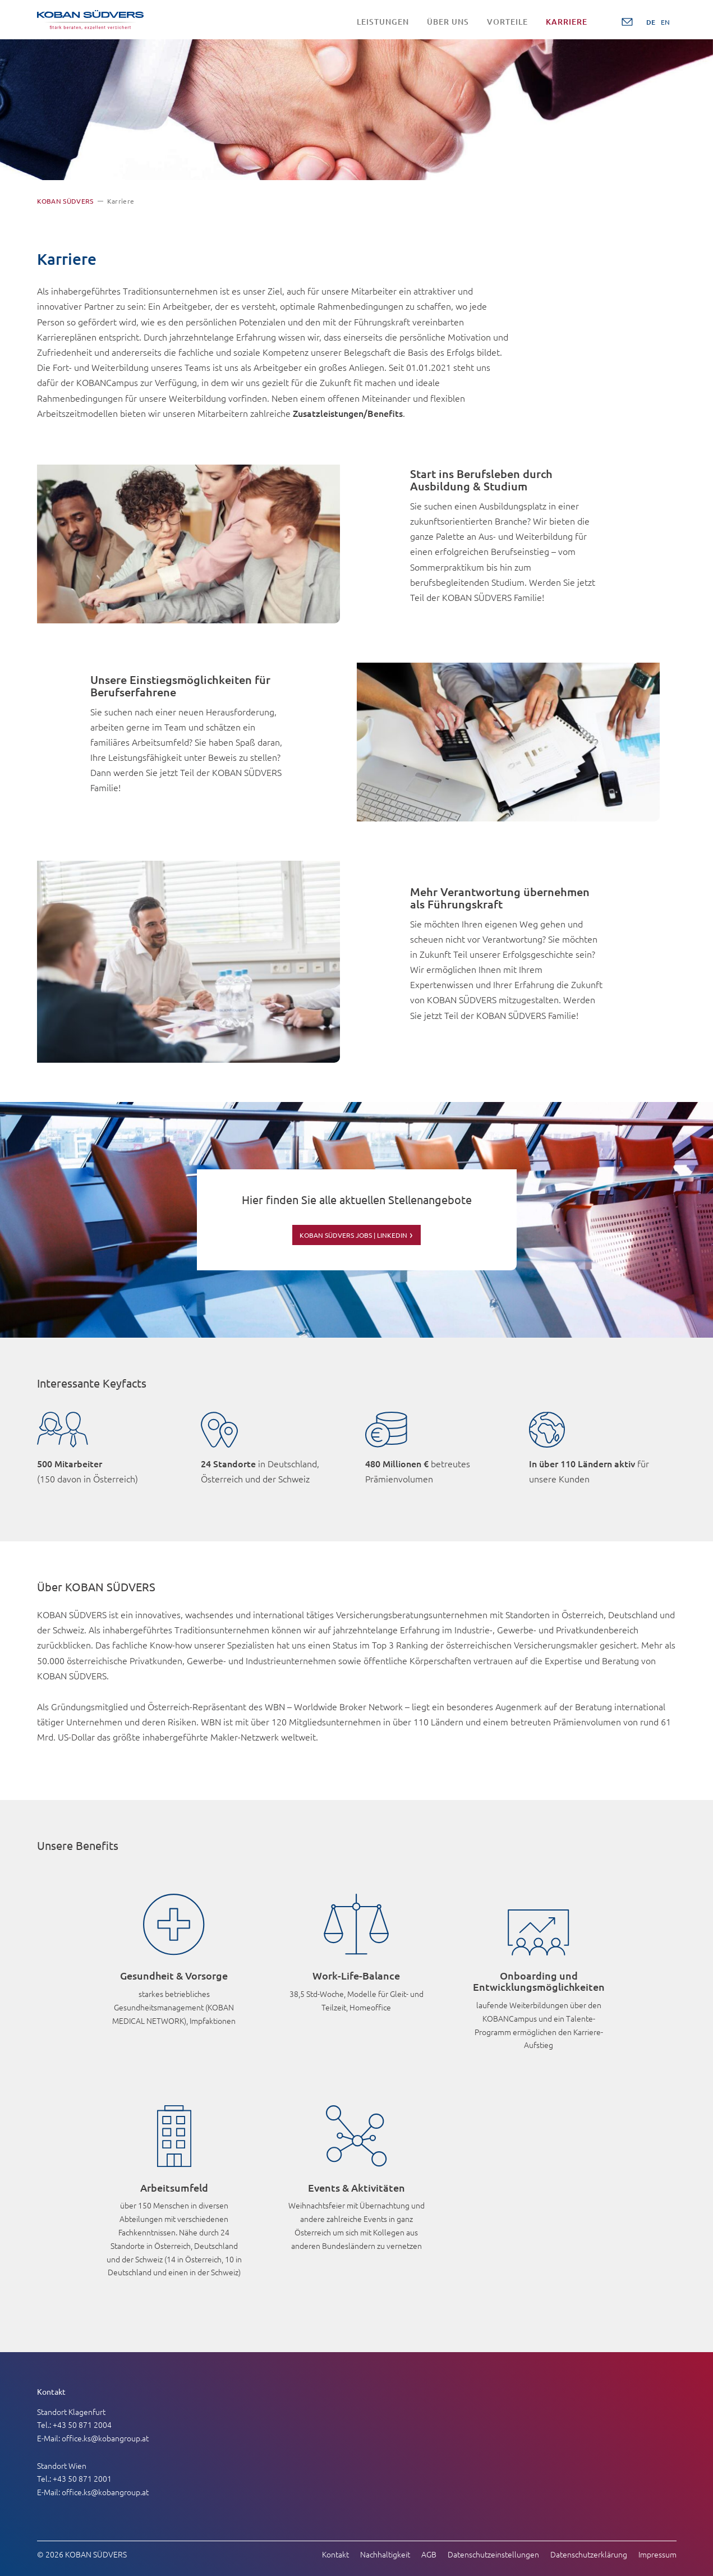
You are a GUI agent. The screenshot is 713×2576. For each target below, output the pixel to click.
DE (650, 22)
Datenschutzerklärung (588, 2551)
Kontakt (335, 2551)
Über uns (448, 21)
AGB (428, 2551)
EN (665, 21)
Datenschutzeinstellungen (493, 2551)
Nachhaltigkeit (385, 2551)
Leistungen (383, 21)
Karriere (566, 21)
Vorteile (507, 21)
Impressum (657, 2551)
